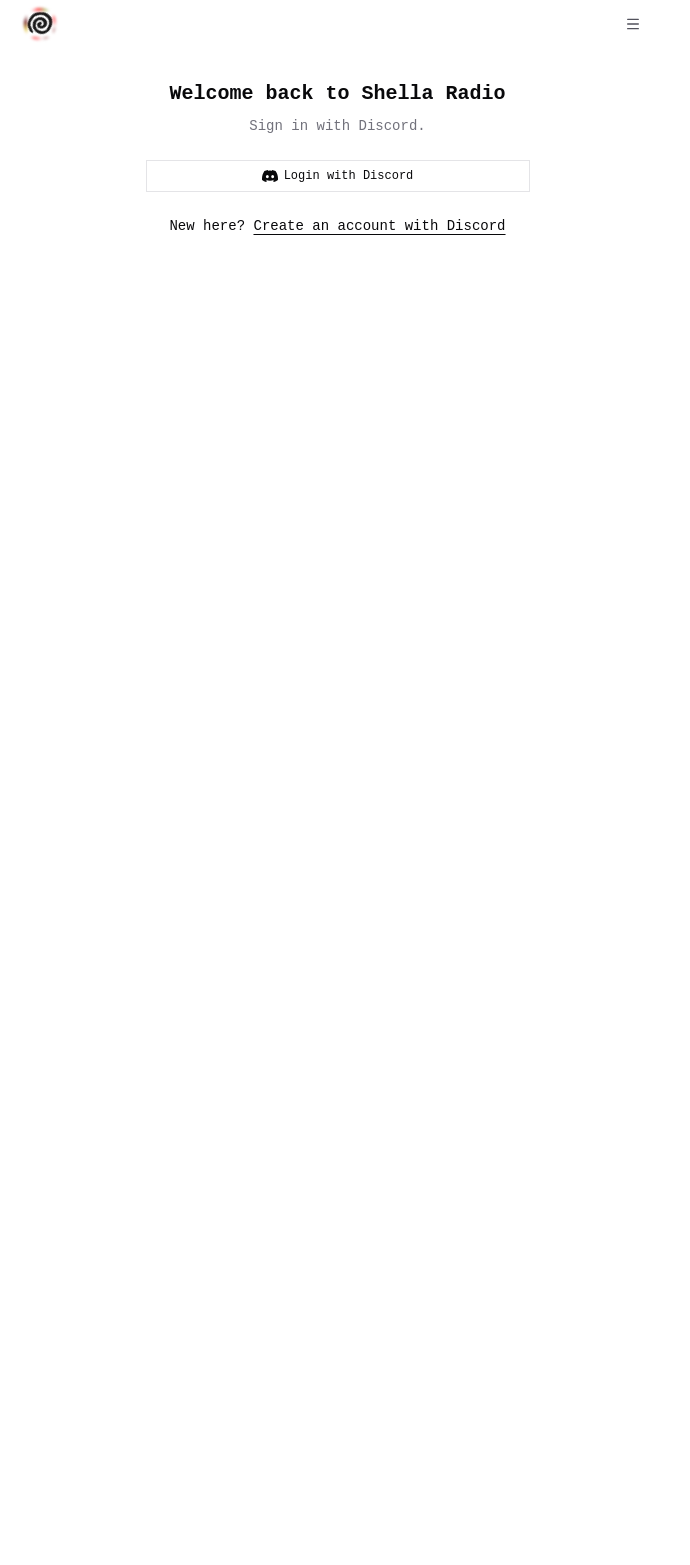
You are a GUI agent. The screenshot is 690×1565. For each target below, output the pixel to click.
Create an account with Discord (380, 225)
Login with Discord (338, 175)
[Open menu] (633, 24)
